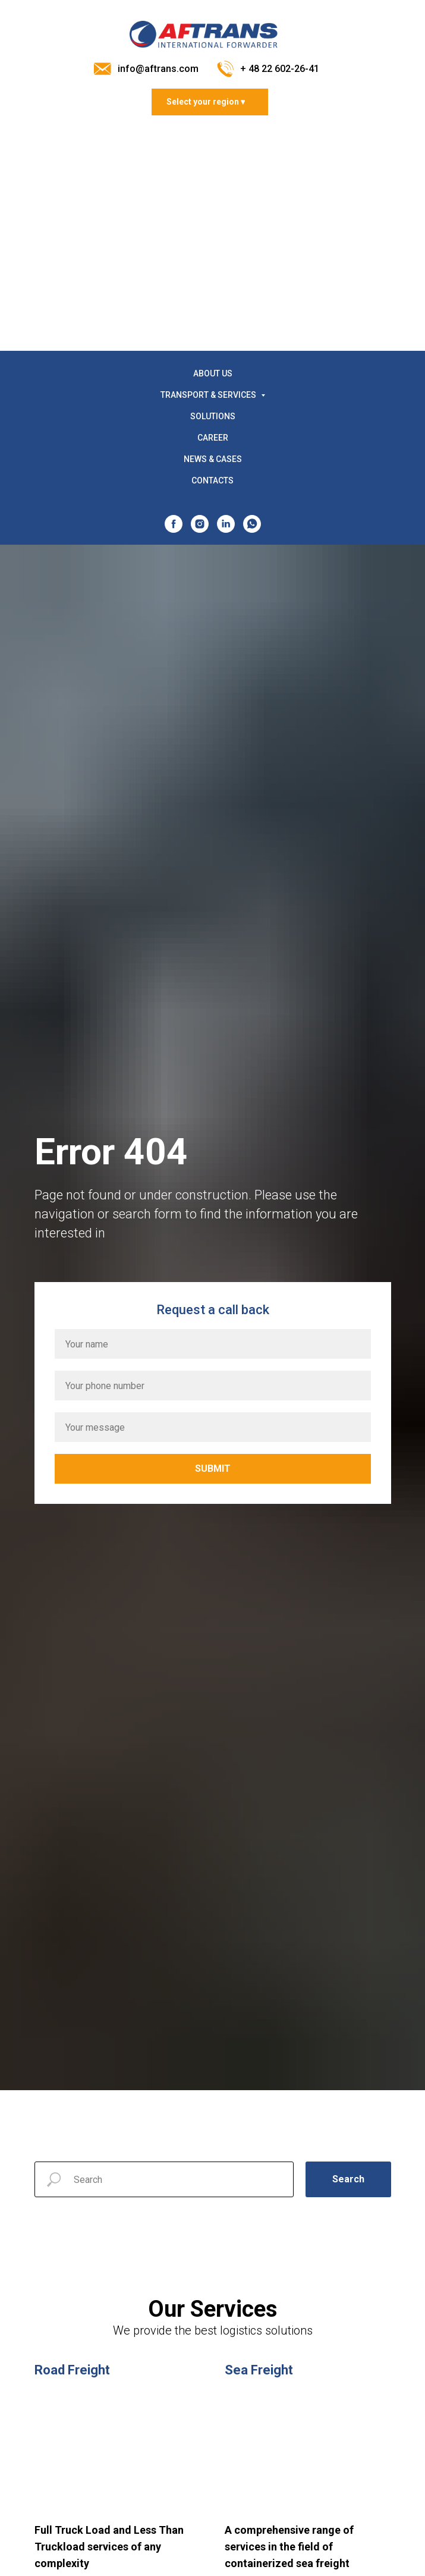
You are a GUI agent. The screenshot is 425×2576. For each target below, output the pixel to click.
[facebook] (173, 524)
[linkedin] (226, 524)
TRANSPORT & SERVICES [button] (209, 395)
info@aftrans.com (158, 68)
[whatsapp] (252, 524)
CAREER (212, 437)
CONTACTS (212, 480)
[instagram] (200, 524)
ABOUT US (212, 373)
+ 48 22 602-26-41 (279, 68)
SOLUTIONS (212, 416)
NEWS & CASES (213, 459)
